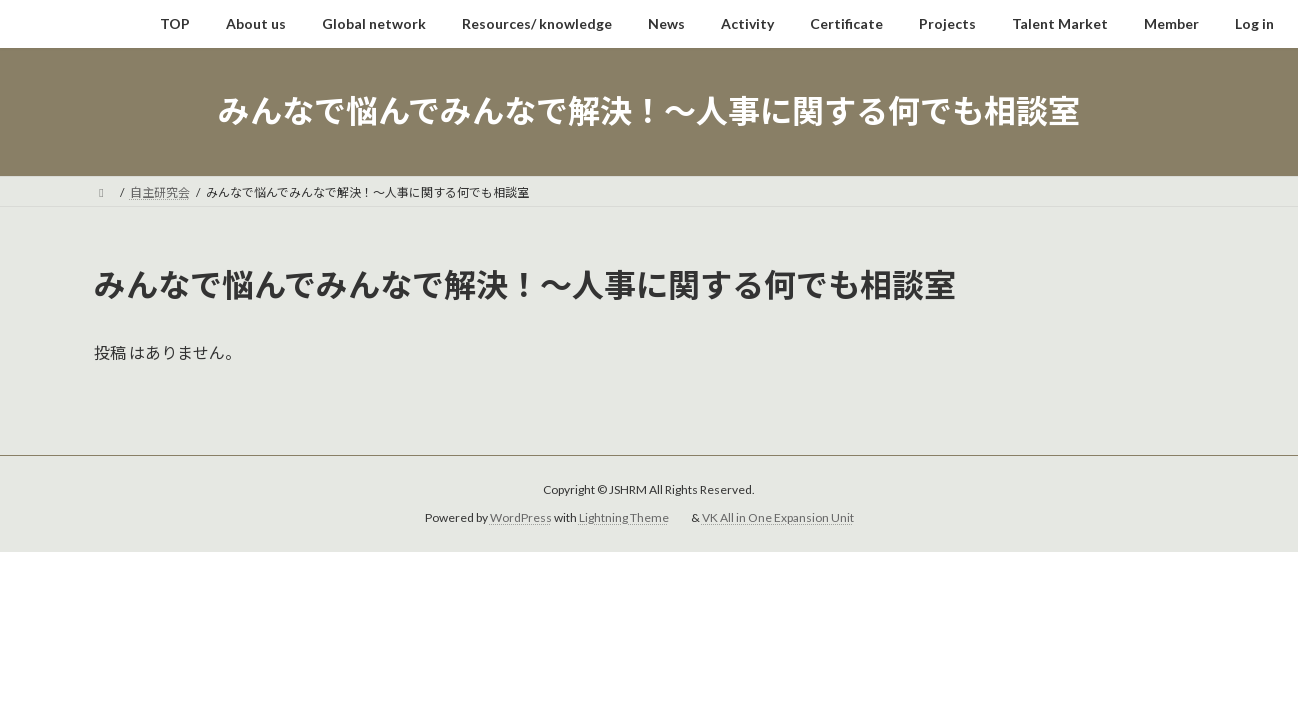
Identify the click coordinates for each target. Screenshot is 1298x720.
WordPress (521, 517)
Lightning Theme (624, 517)
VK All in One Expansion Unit (778, 517)
